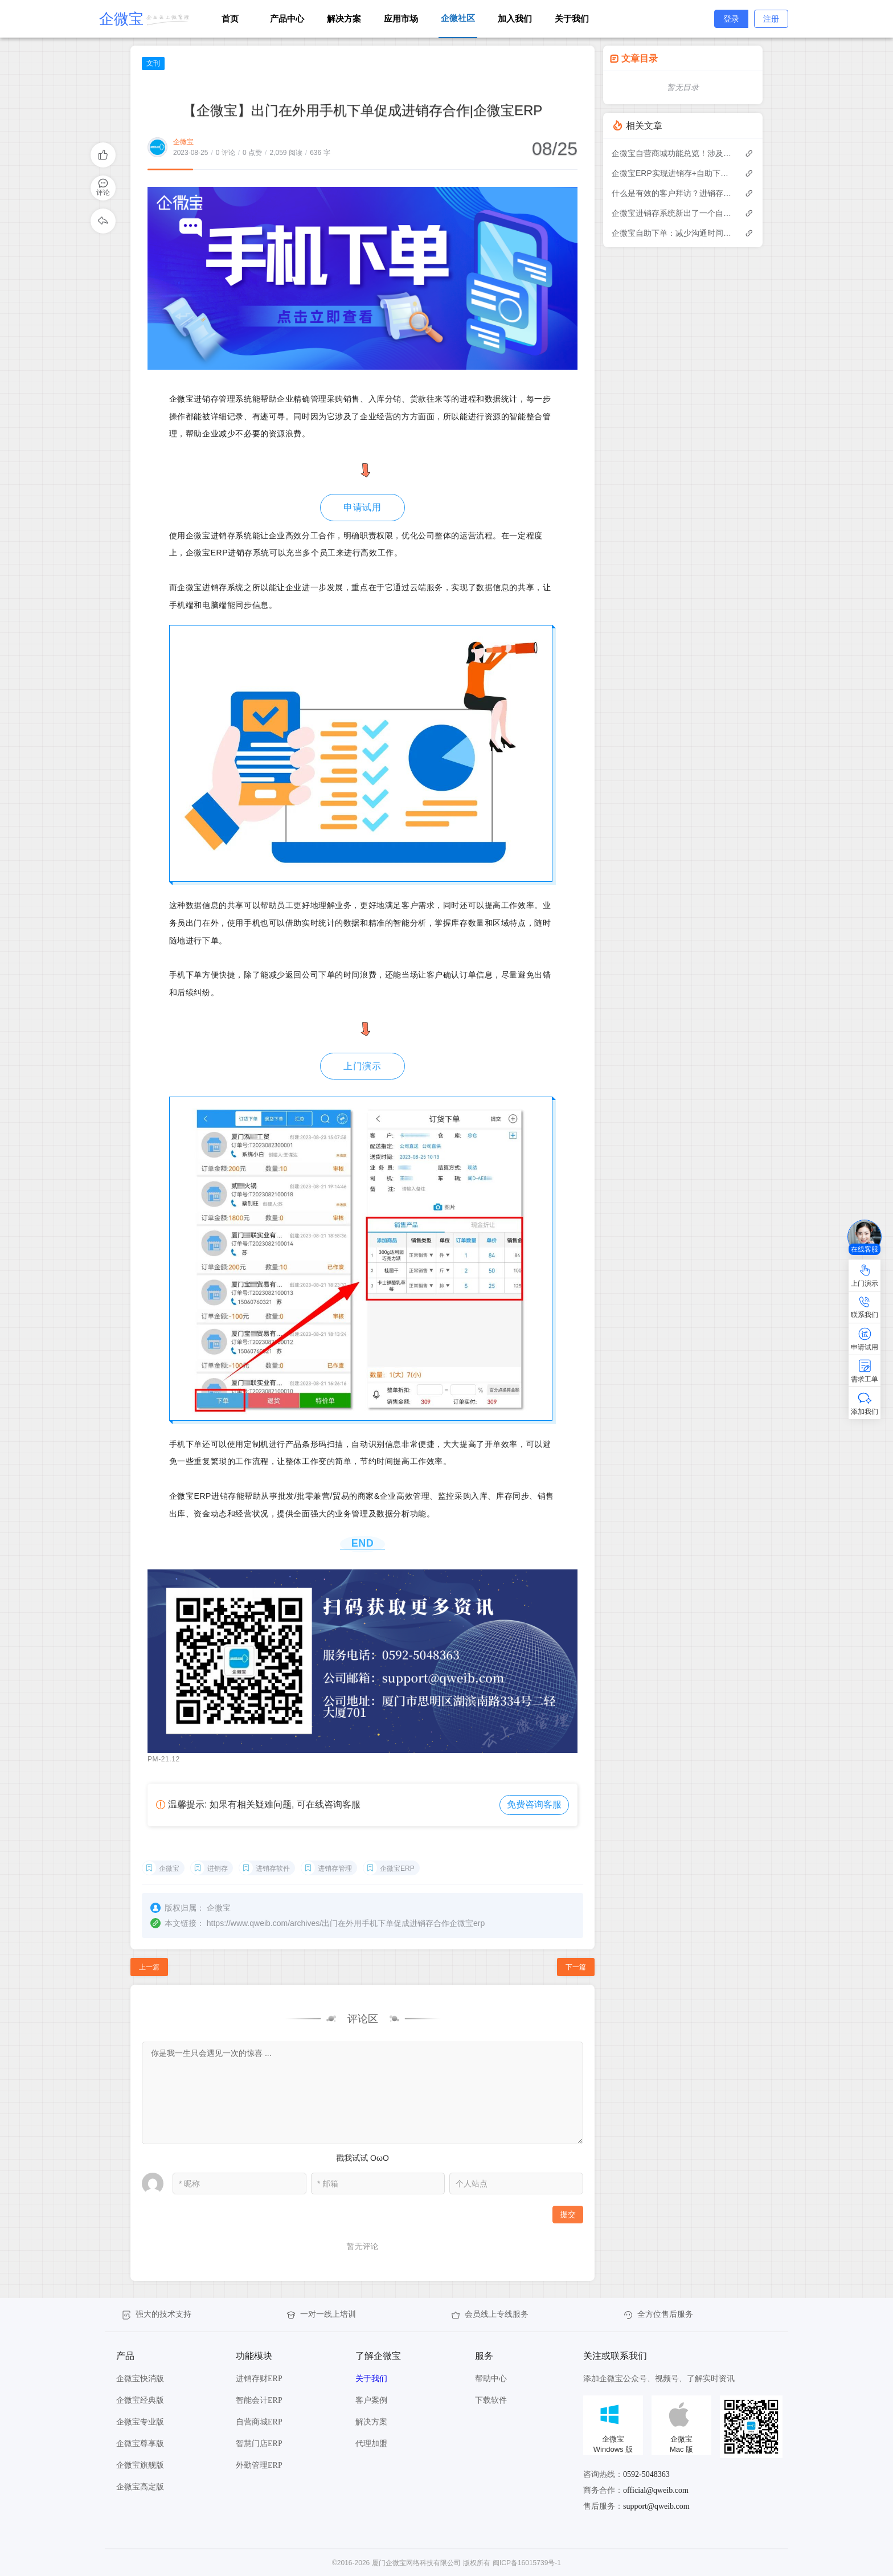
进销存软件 (273, 1868)
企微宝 (183, 142)
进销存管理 (335, 1868)
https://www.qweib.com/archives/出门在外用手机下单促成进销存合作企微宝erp (346, 1923)
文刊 (153, 63)
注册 (771, 18)
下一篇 (576, 1967)
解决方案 (344, 18)
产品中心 (287, 18)
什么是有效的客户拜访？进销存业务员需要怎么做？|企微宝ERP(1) (672, 193)
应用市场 (401, 18)
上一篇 (149, 1967)
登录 (731, 18)
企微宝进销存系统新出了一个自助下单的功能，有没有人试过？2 (672, 213)
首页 (230, 18)
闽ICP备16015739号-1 (527, 2563)
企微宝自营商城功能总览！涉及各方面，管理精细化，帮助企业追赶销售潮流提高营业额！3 (672, 153)
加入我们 (515, 18)
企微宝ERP (397, 1868)
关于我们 (572, 18)
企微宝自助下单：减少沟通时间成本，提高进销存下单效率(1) (672, 233)
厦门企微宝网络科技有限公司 (416, 2563)
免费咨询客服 (534, 1804)
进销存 (217, 1868)
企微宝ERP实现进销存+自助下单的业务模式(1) (672, 173)
